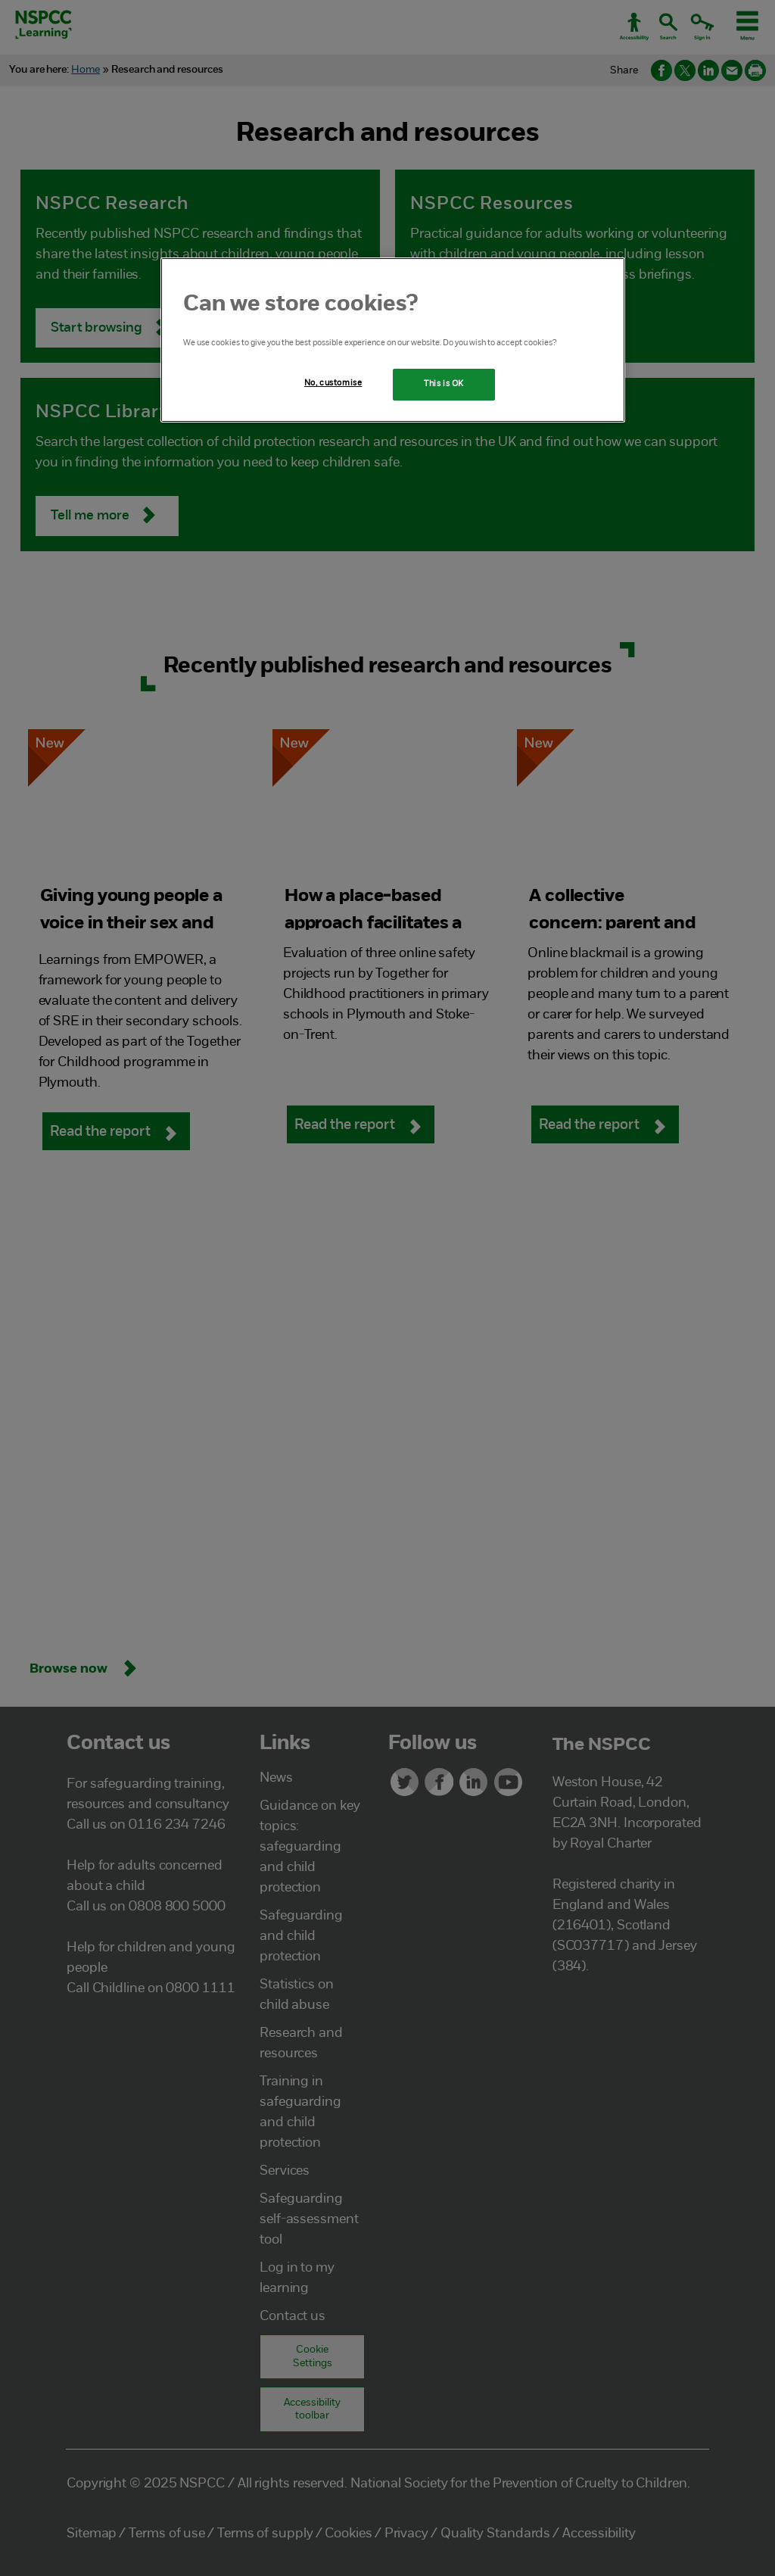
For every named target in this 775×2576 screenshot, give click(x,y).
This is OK (444, 383)
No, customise (333, 383)
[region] (392, 340)
